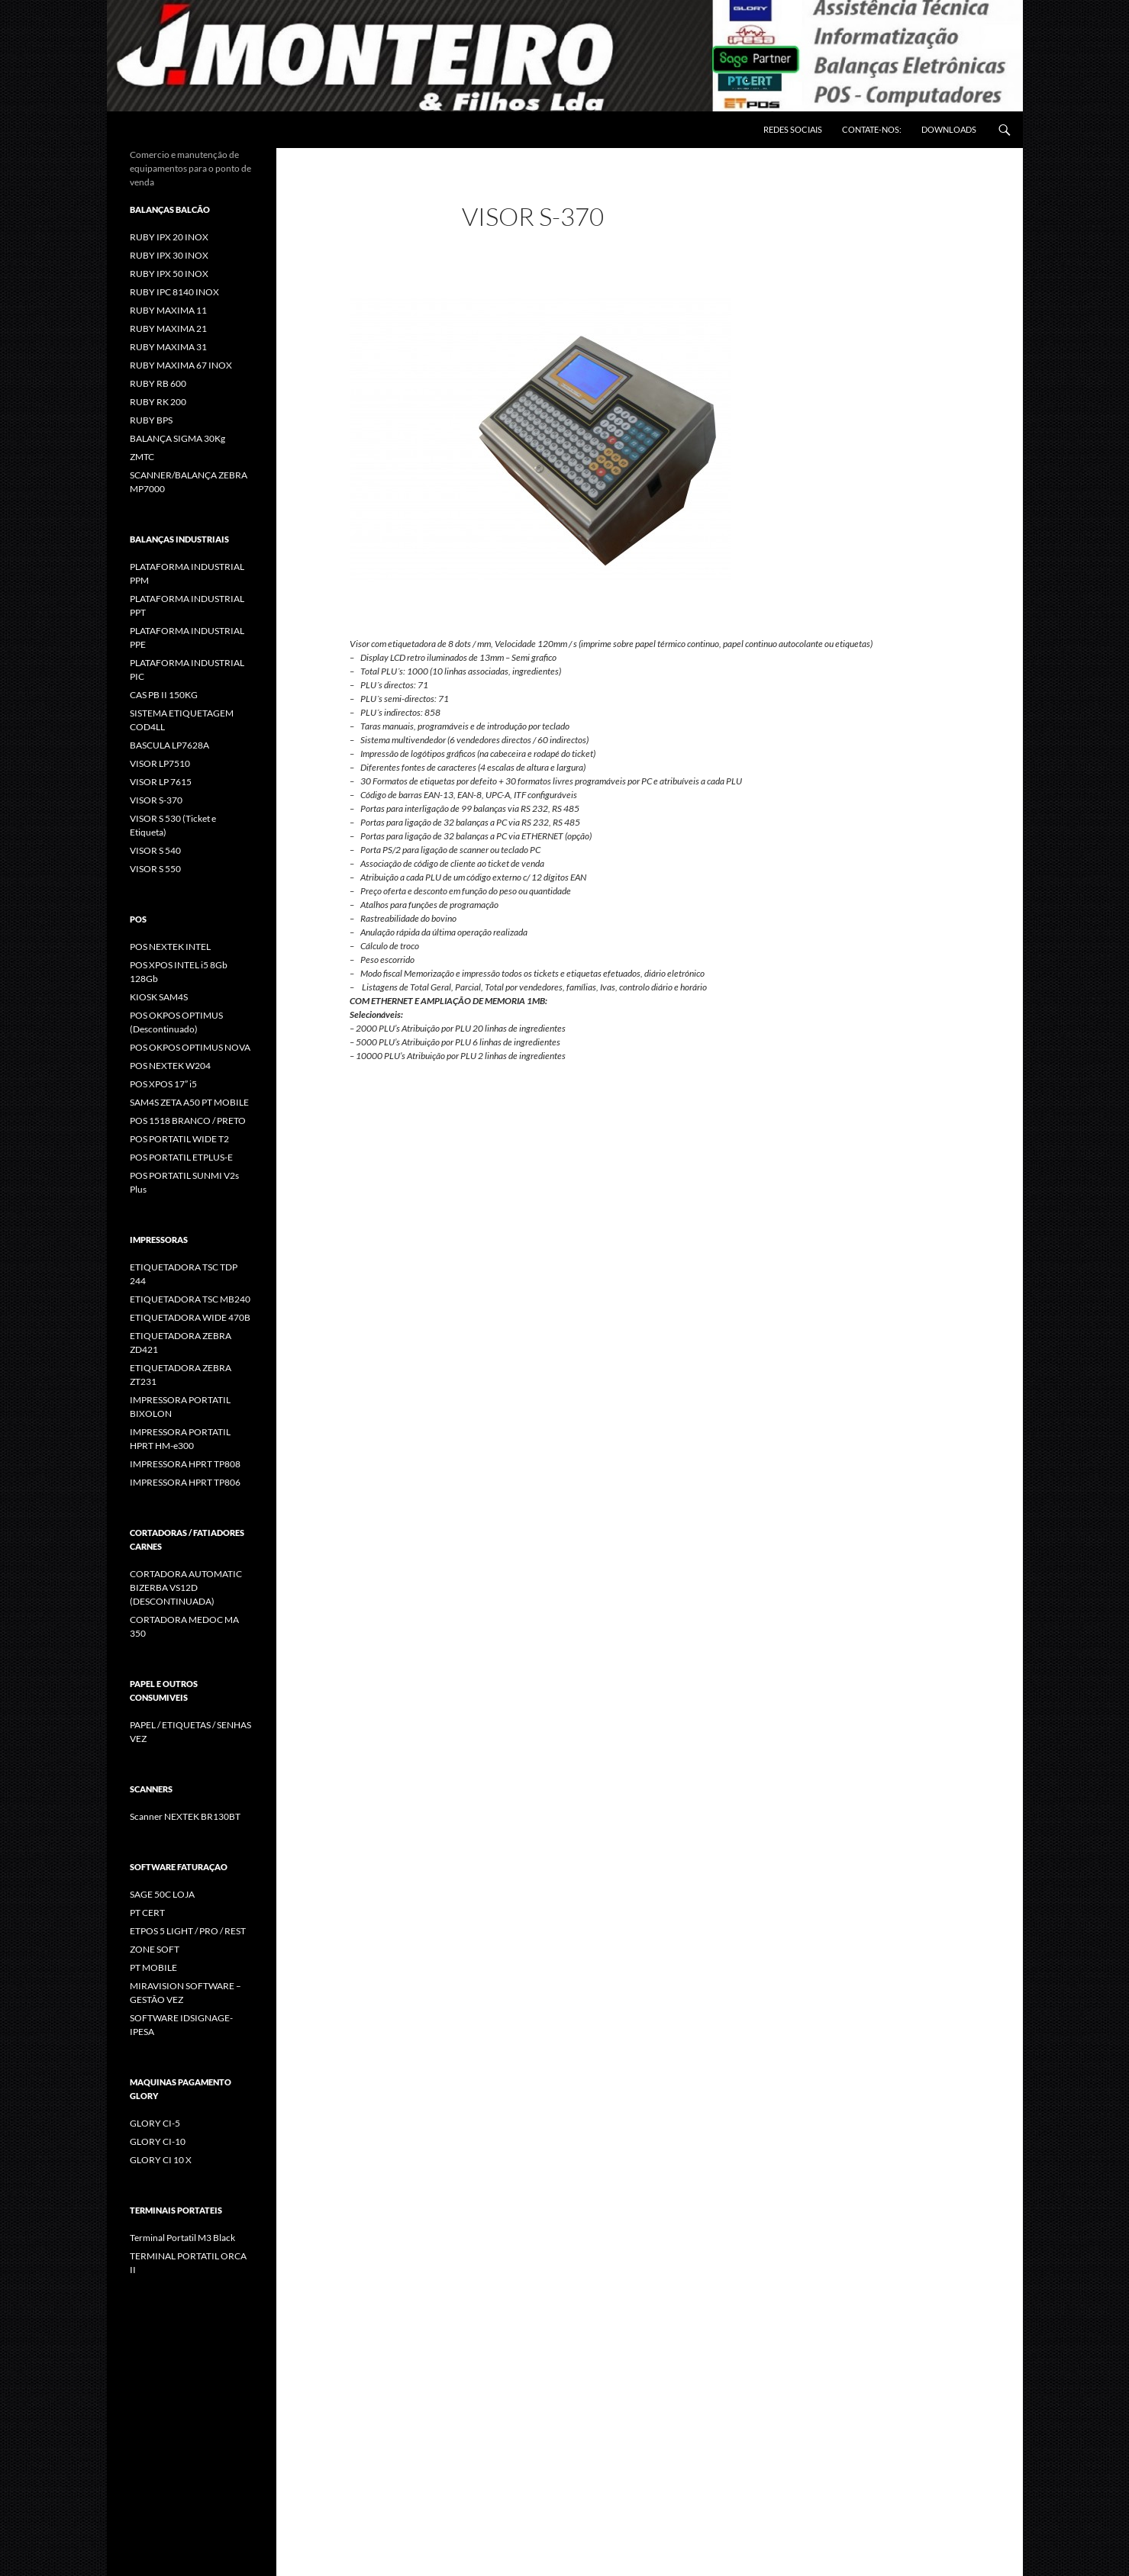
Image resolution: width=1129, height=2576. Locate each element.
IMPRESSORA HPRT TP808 (185, 1464)
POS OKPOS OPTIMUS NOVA (190, 1047)
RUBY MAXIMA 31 (168, 347)
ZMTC (142, 456)
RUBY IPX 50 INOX (169, 273)
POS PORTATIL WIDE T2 (179, 1139)
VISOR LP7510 (160, 763)
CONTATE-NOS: (872, 129)
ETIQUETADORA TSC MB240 (190, 1299)
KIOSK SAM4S (159, 997)
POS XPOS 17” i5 (163, 1084)
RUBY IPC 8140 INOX (174, 292)
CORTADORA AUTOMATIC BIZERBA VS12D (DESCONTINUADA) (186, 1587)
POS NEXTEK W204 (170, 1065)
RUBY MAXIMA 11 (168, 310)
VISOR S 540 (155, 850)
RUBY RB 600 (158, 383)
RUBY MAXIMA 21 (168, 328)
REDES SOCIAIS (792, 129)
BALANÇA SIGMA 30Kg (177, 438)
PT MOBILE (153, 1967)
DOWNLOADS (948, 129)
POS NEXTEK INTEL (170, 946)
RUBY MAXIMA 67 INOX (181, 365)
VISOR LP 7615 (161, 781)
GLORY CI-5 (155, 2123)
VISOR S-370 (156, 800)
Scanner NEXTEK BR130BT (185, 1816)
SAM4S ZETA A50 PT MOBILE (189, 1102)
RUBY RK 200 (158, 401)
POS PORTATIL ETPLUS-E (181, 1157)
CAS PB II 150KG (164, 694)
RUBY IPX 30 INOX (169, 255)
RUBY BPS (151, 420)
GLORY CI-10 (157, 2141)
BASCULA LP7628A (169, 745)
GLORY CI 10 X (161, 2159)
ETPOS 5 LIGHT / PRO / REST (188, 1931)
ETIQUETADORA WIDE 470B (190, 1317)
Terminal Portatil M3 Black (182, 2237)
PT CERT (147, 1912)
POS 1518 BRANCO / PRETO (188, 1120)
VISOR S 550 (155, 868)
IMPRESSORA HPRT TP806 (185, 1482)
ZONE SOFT (154, 1949)
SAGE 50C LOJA (162, 1894)
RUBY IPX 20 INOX (169, 237)
